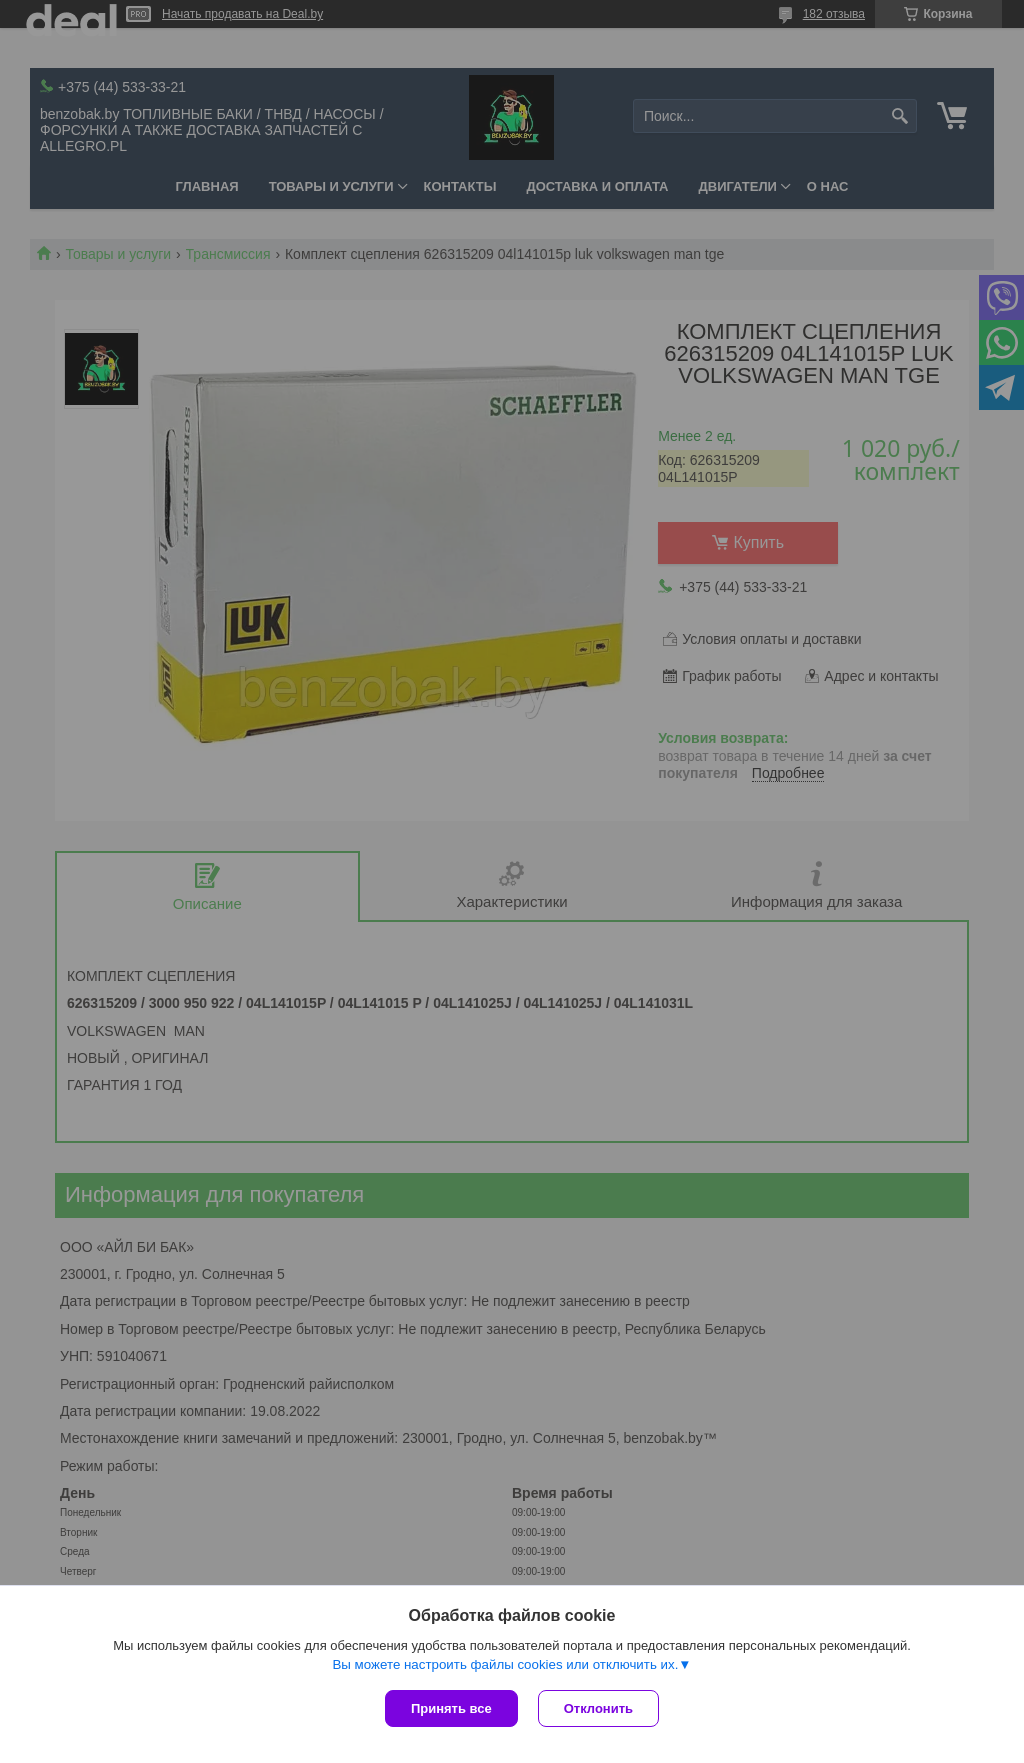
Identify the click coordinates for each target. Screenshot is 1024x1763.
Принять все (451, 1708)
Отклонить (598, 1708)
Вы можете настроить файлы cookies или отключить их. (505, 1664)
